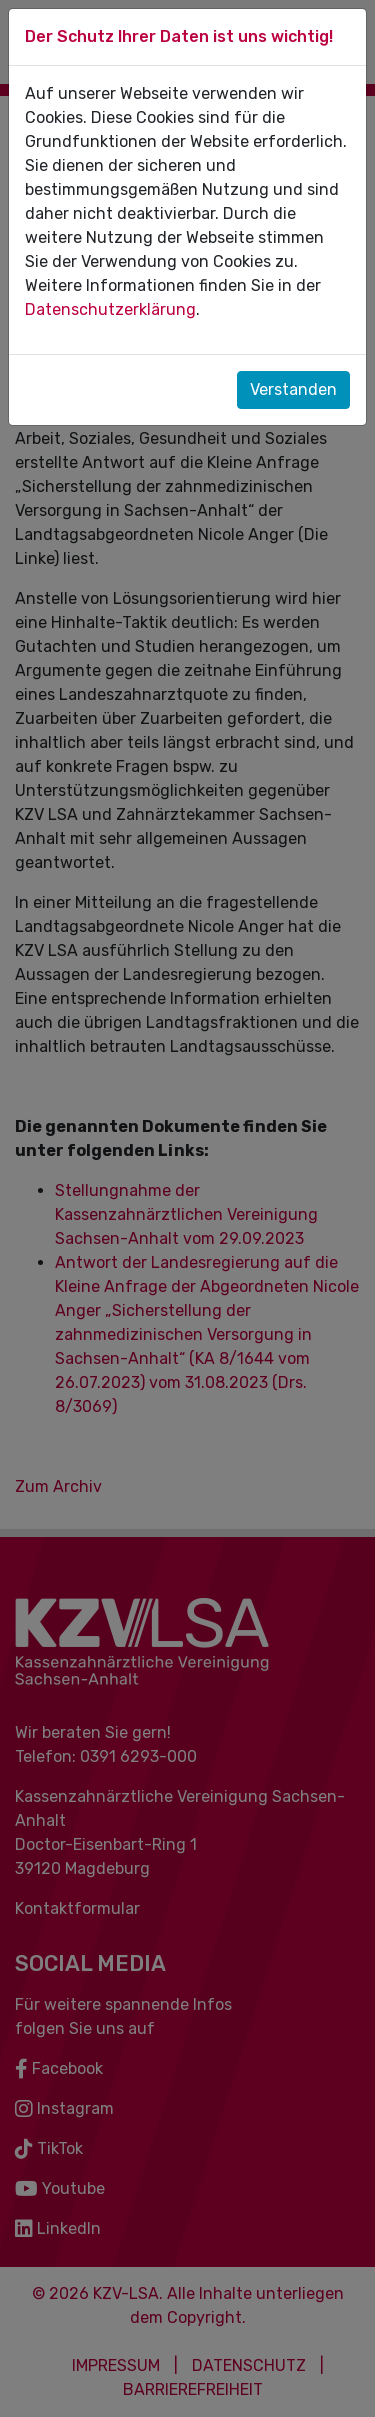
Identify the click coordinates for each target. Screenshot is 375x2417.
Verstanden (293, 389)
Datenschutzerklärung (110, 309)
